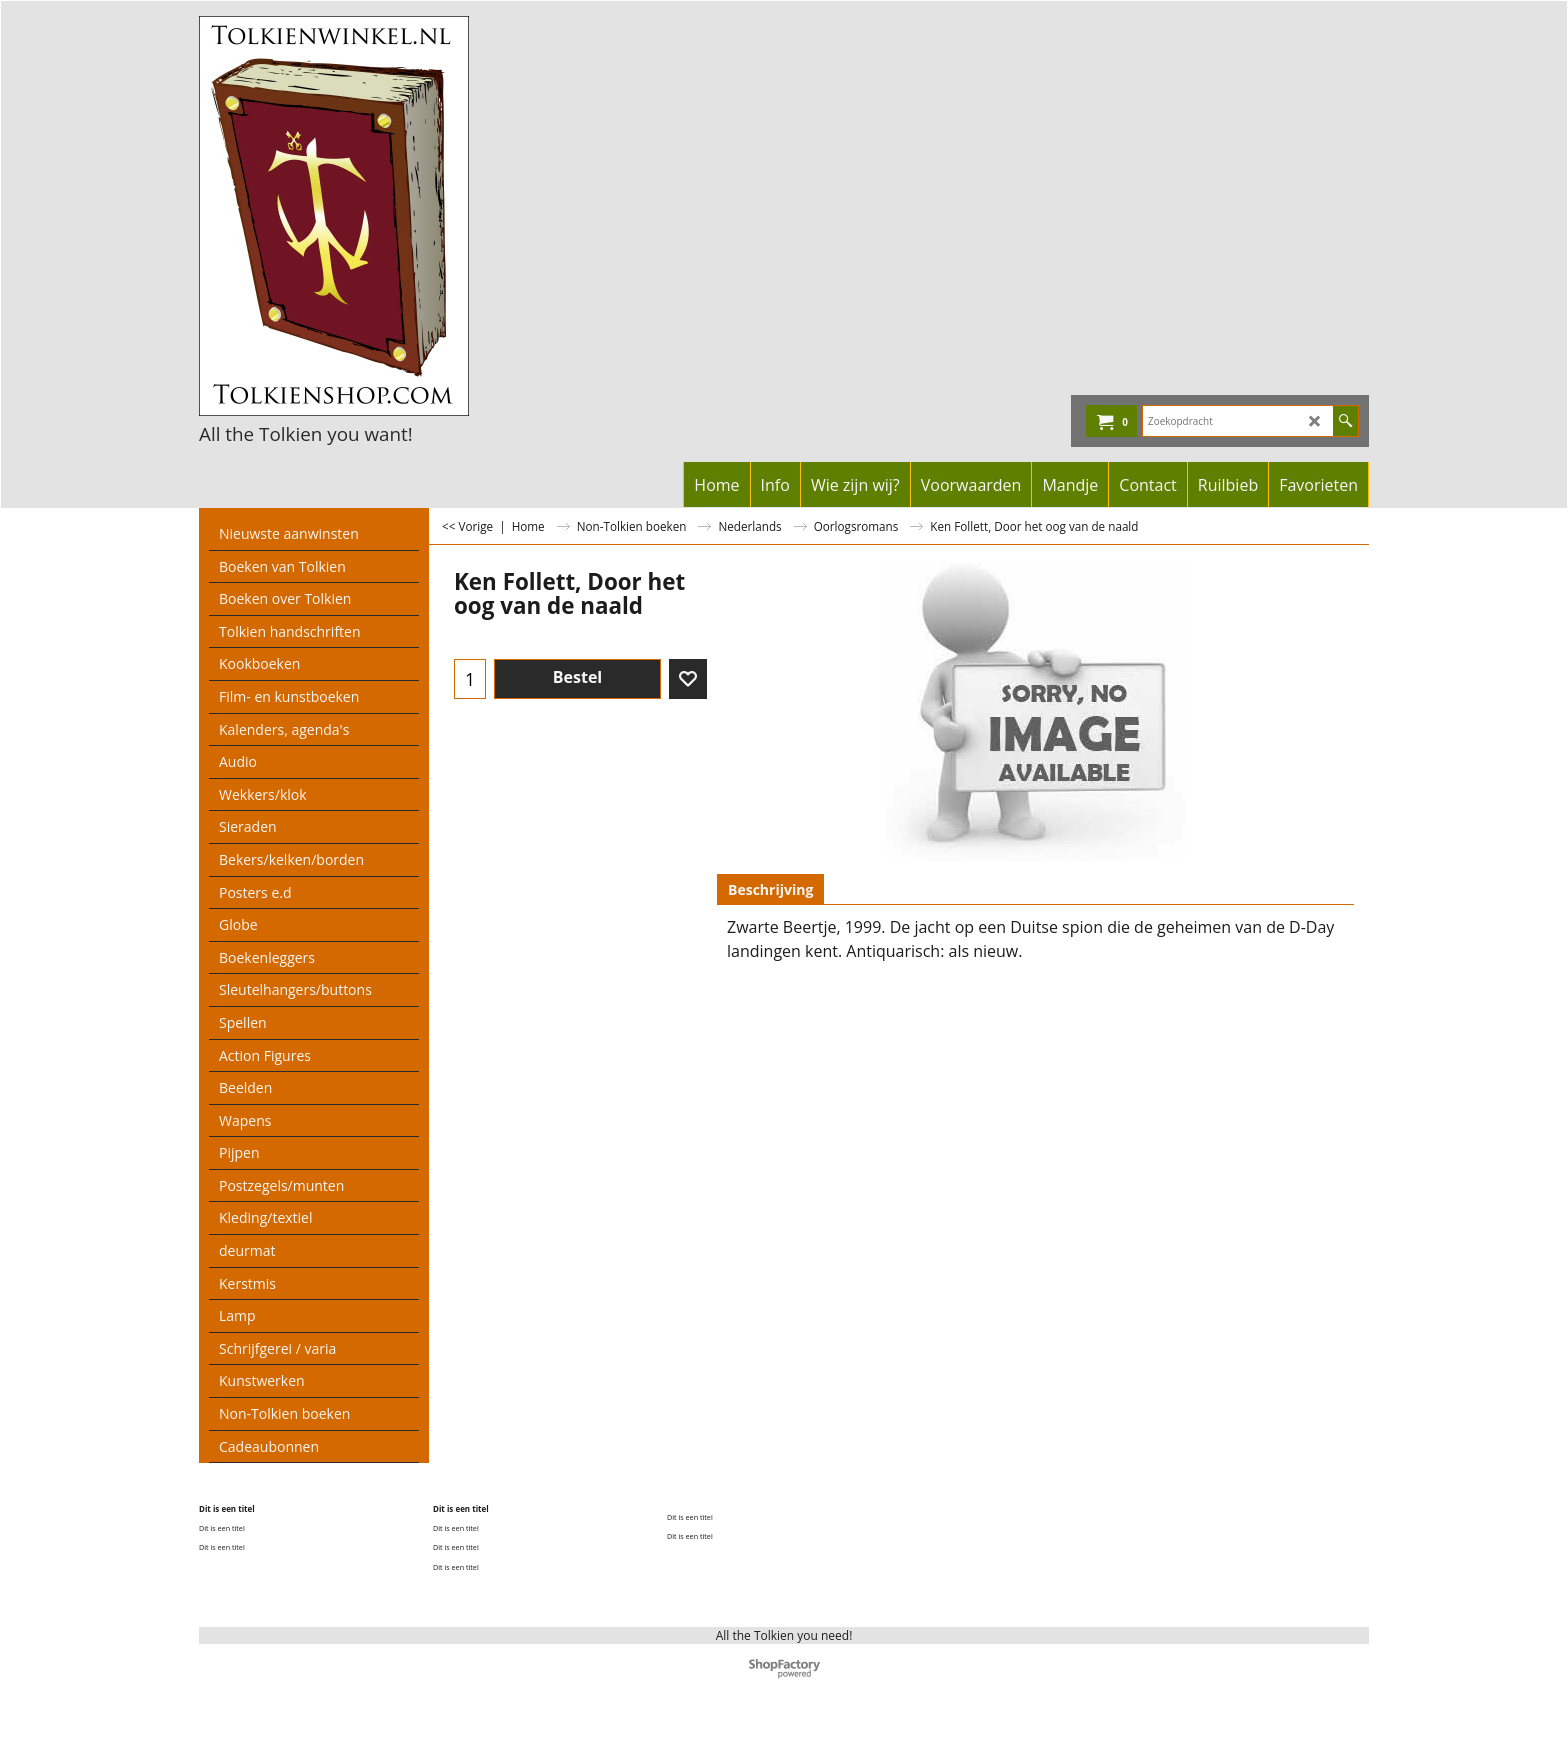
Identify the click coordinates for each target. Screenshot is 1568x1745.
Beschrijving (770, 889)
